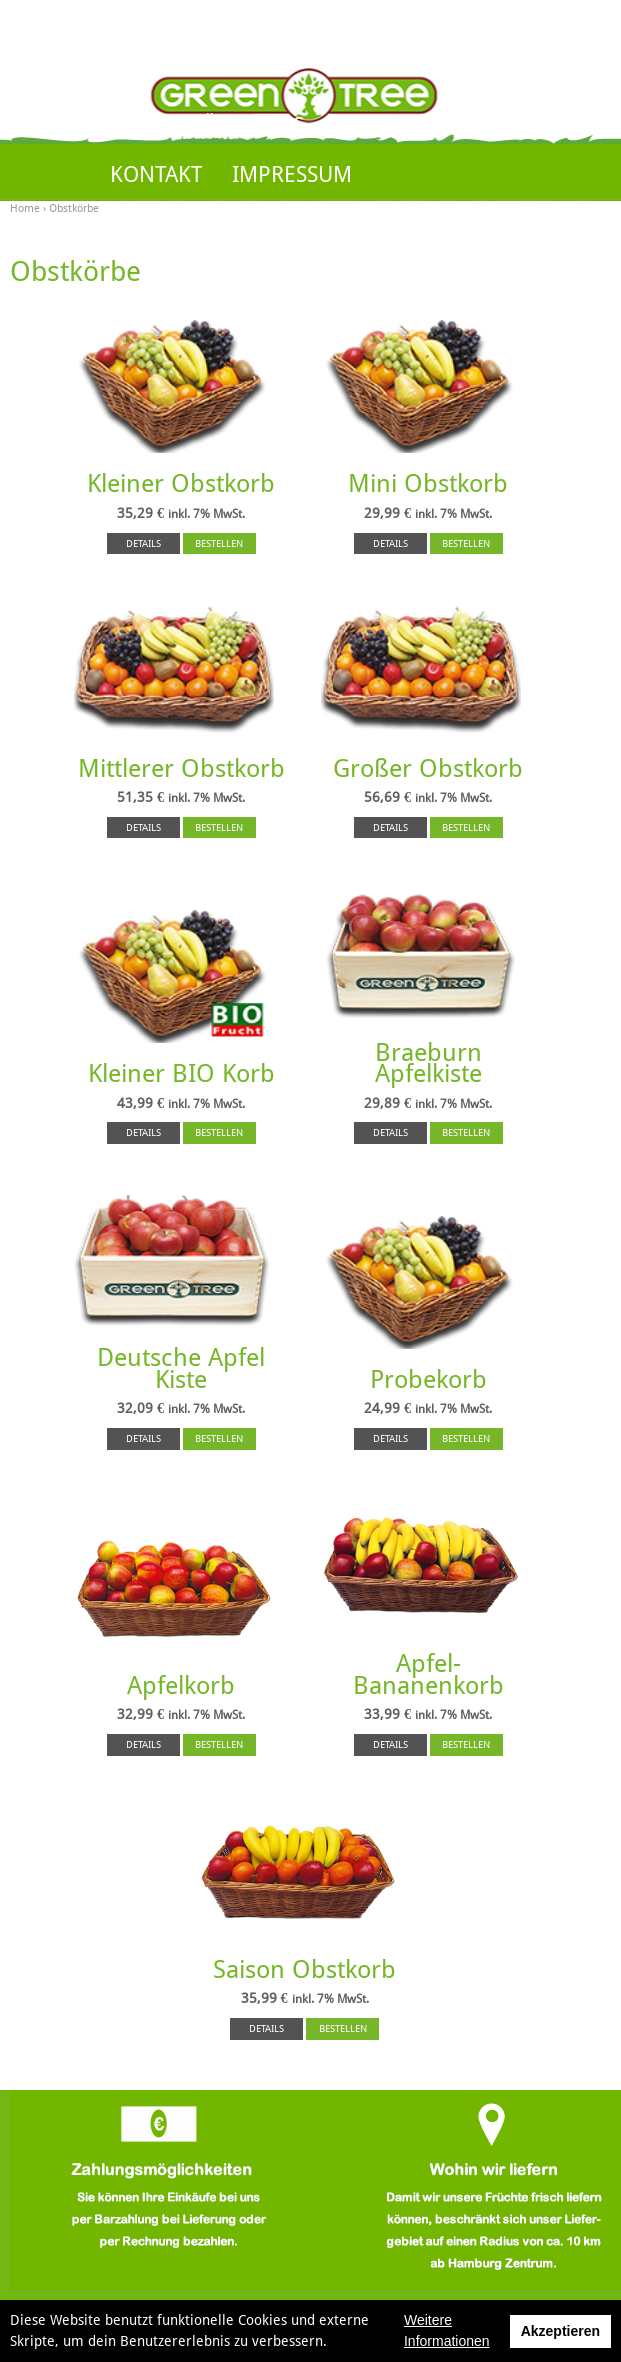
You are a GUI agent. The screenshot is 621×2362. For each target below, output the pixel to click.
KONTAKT (156, 174)
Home (25, 208)
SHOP (361, 125)
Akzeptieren (560, 2331)
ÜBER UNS (253, 125)
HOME (141, 125)
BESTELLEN (219, 543)
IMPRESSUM (292, 174)
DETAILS (143, 543)
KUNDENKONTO (498, 125)
